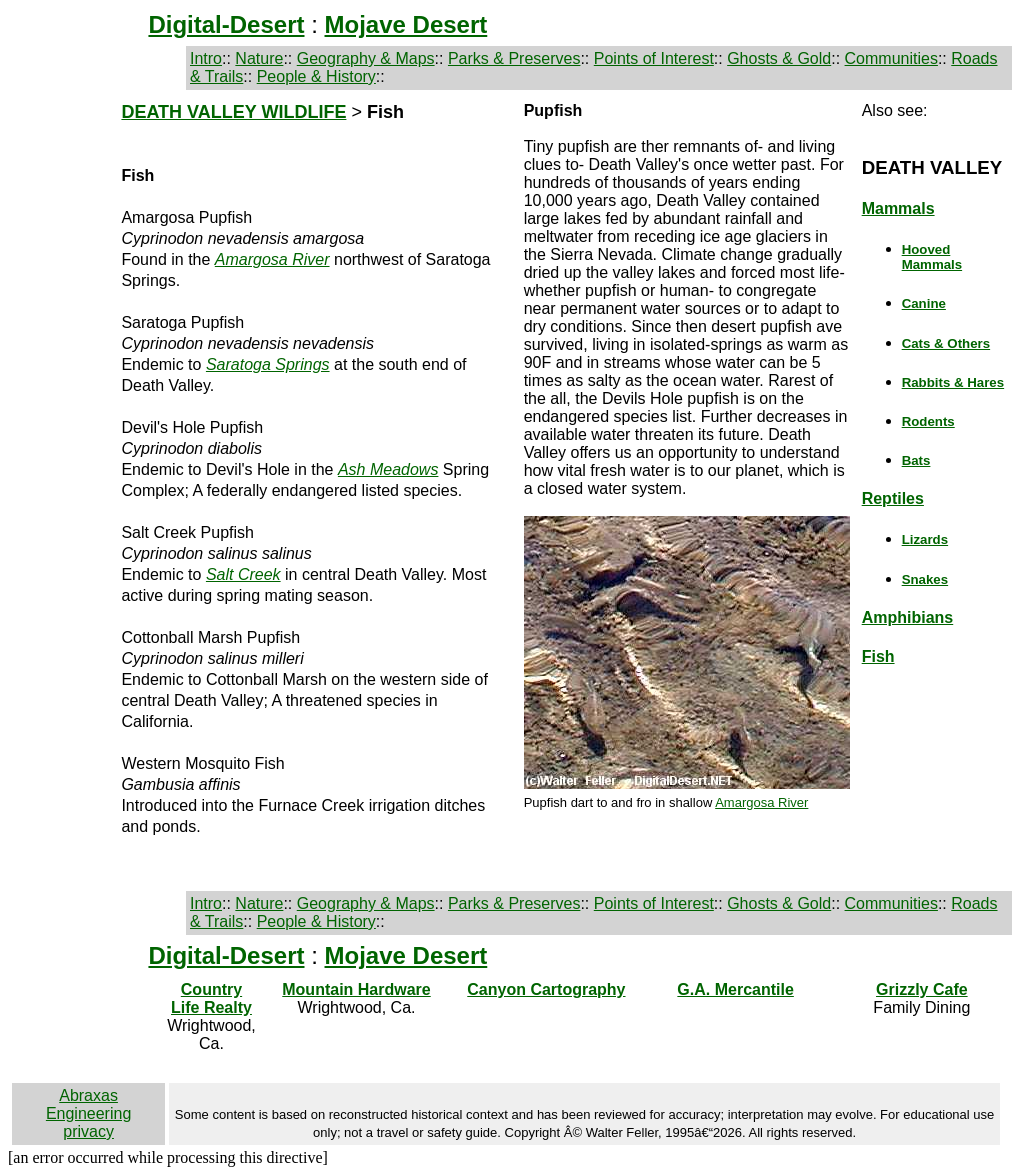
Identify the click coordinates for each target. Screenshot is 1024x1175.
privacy (88, 1131)
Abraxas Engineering (88, 1104)
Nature (259, 58)
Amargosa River (761, 802)
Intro (206, 58)
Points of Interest (654, 58)
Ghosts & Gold (779, 58)
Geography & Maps (366, 58)
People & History (316, 76)
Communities (891, 58)
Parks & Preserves (514, 58)
